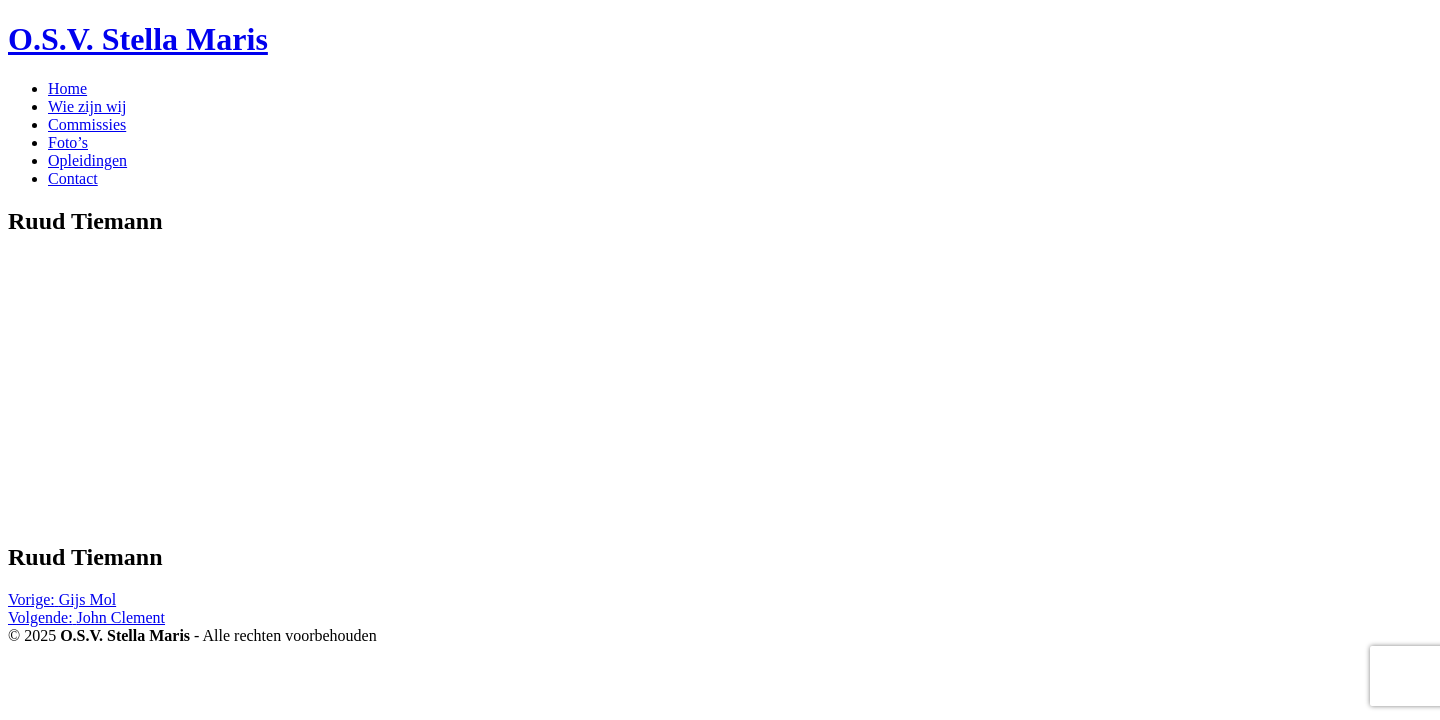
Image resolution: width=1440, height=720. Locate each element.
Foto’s (68, 142)
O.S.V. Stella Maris (138, 39)
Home (67, 88)
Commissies (87, 124)
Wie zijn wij (87, 106)
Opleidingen (87, 160)
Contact (73, 178)
